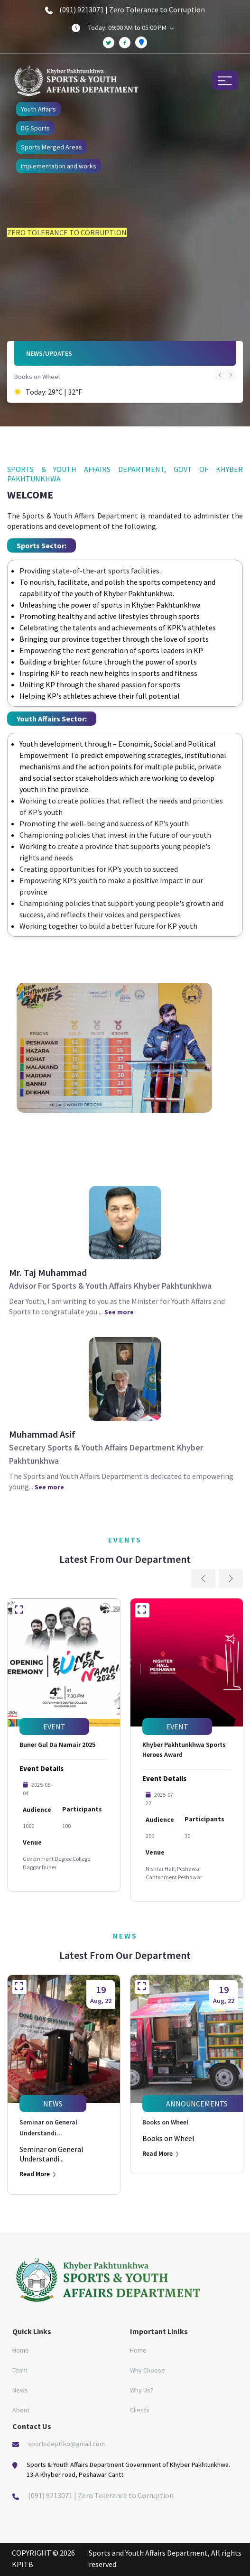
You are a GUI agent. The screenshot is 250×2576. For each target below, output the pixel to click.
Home (20, 2350)
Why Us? (141, 2390)
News (20, 2390)
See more (119, 1312)
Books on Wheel (37, 376)
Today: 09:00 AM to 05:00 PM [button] (130, 27)
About (20, 2410)
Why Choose (147, 2370)
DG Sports (35, 128)
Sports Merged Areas (51, 147)
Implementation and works (58, 166)
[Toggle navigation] (225, 80)
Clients (139, 2410)
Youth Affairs (38, 109)
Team (20, 2370)
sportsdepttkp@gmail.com (66, 2443)
